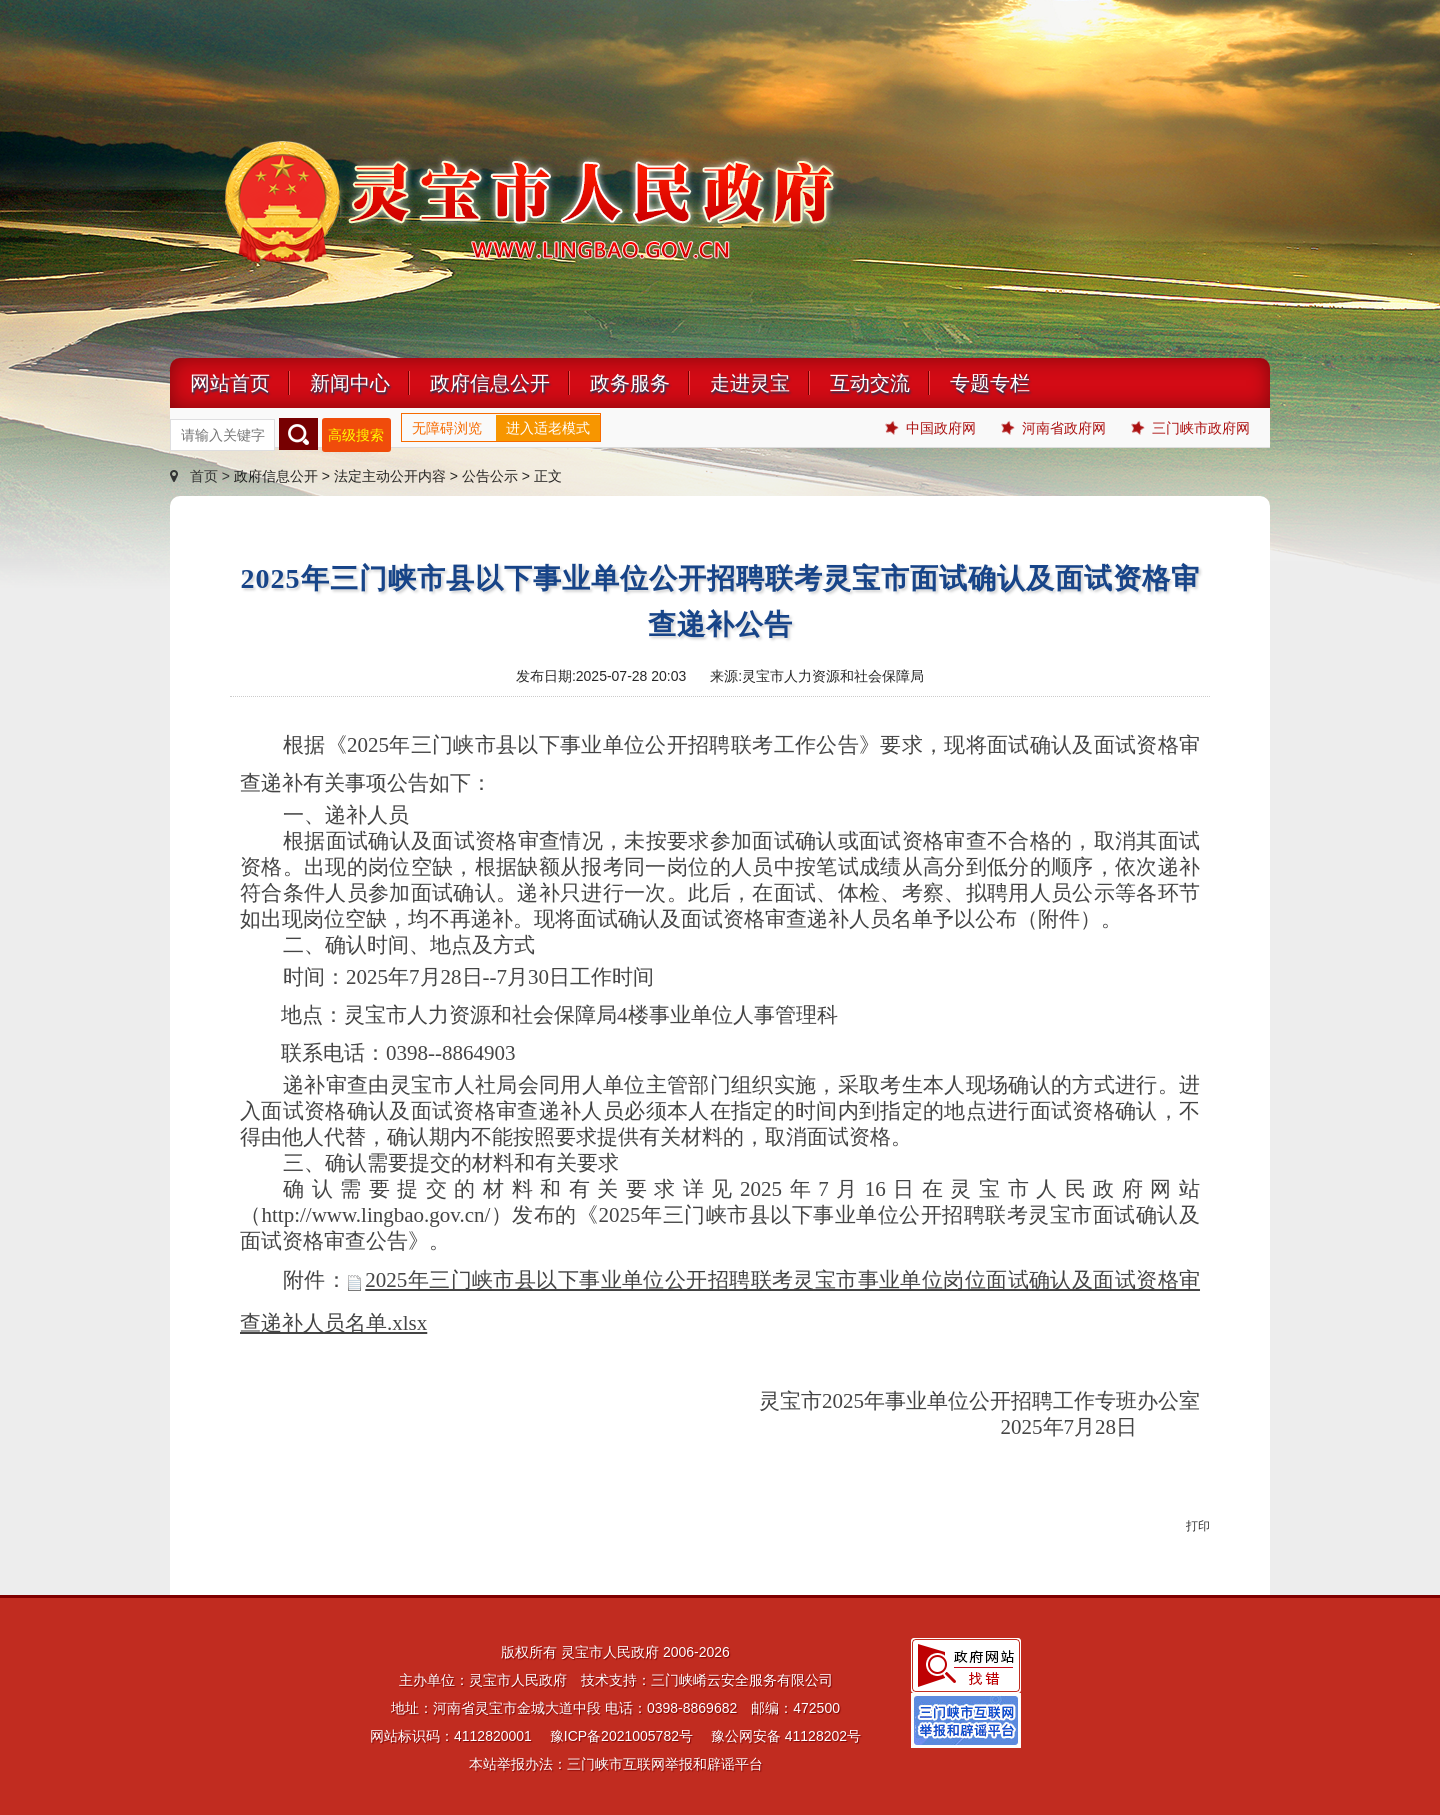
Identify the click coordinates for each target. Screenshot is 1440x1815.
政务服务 (630, 383)
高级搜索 (356, 435)
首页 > (202, 476)
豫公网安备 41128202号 (786, 1736)
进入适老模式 (548, 428)
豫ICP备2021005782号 (621, 1736)
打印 (1198, 1526)
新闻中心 (350, 383)
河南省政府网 (1053, 427)
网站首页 (230, 383)
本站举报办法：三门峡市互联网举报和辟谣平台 (616, 1764)
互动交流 (870, 383)
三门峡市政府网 (1190, 427)
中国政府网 (930, 427)
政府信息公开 (490, 383)
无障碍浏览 (447, 428)
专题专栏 (990, 383)
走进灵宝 (750, 383)
